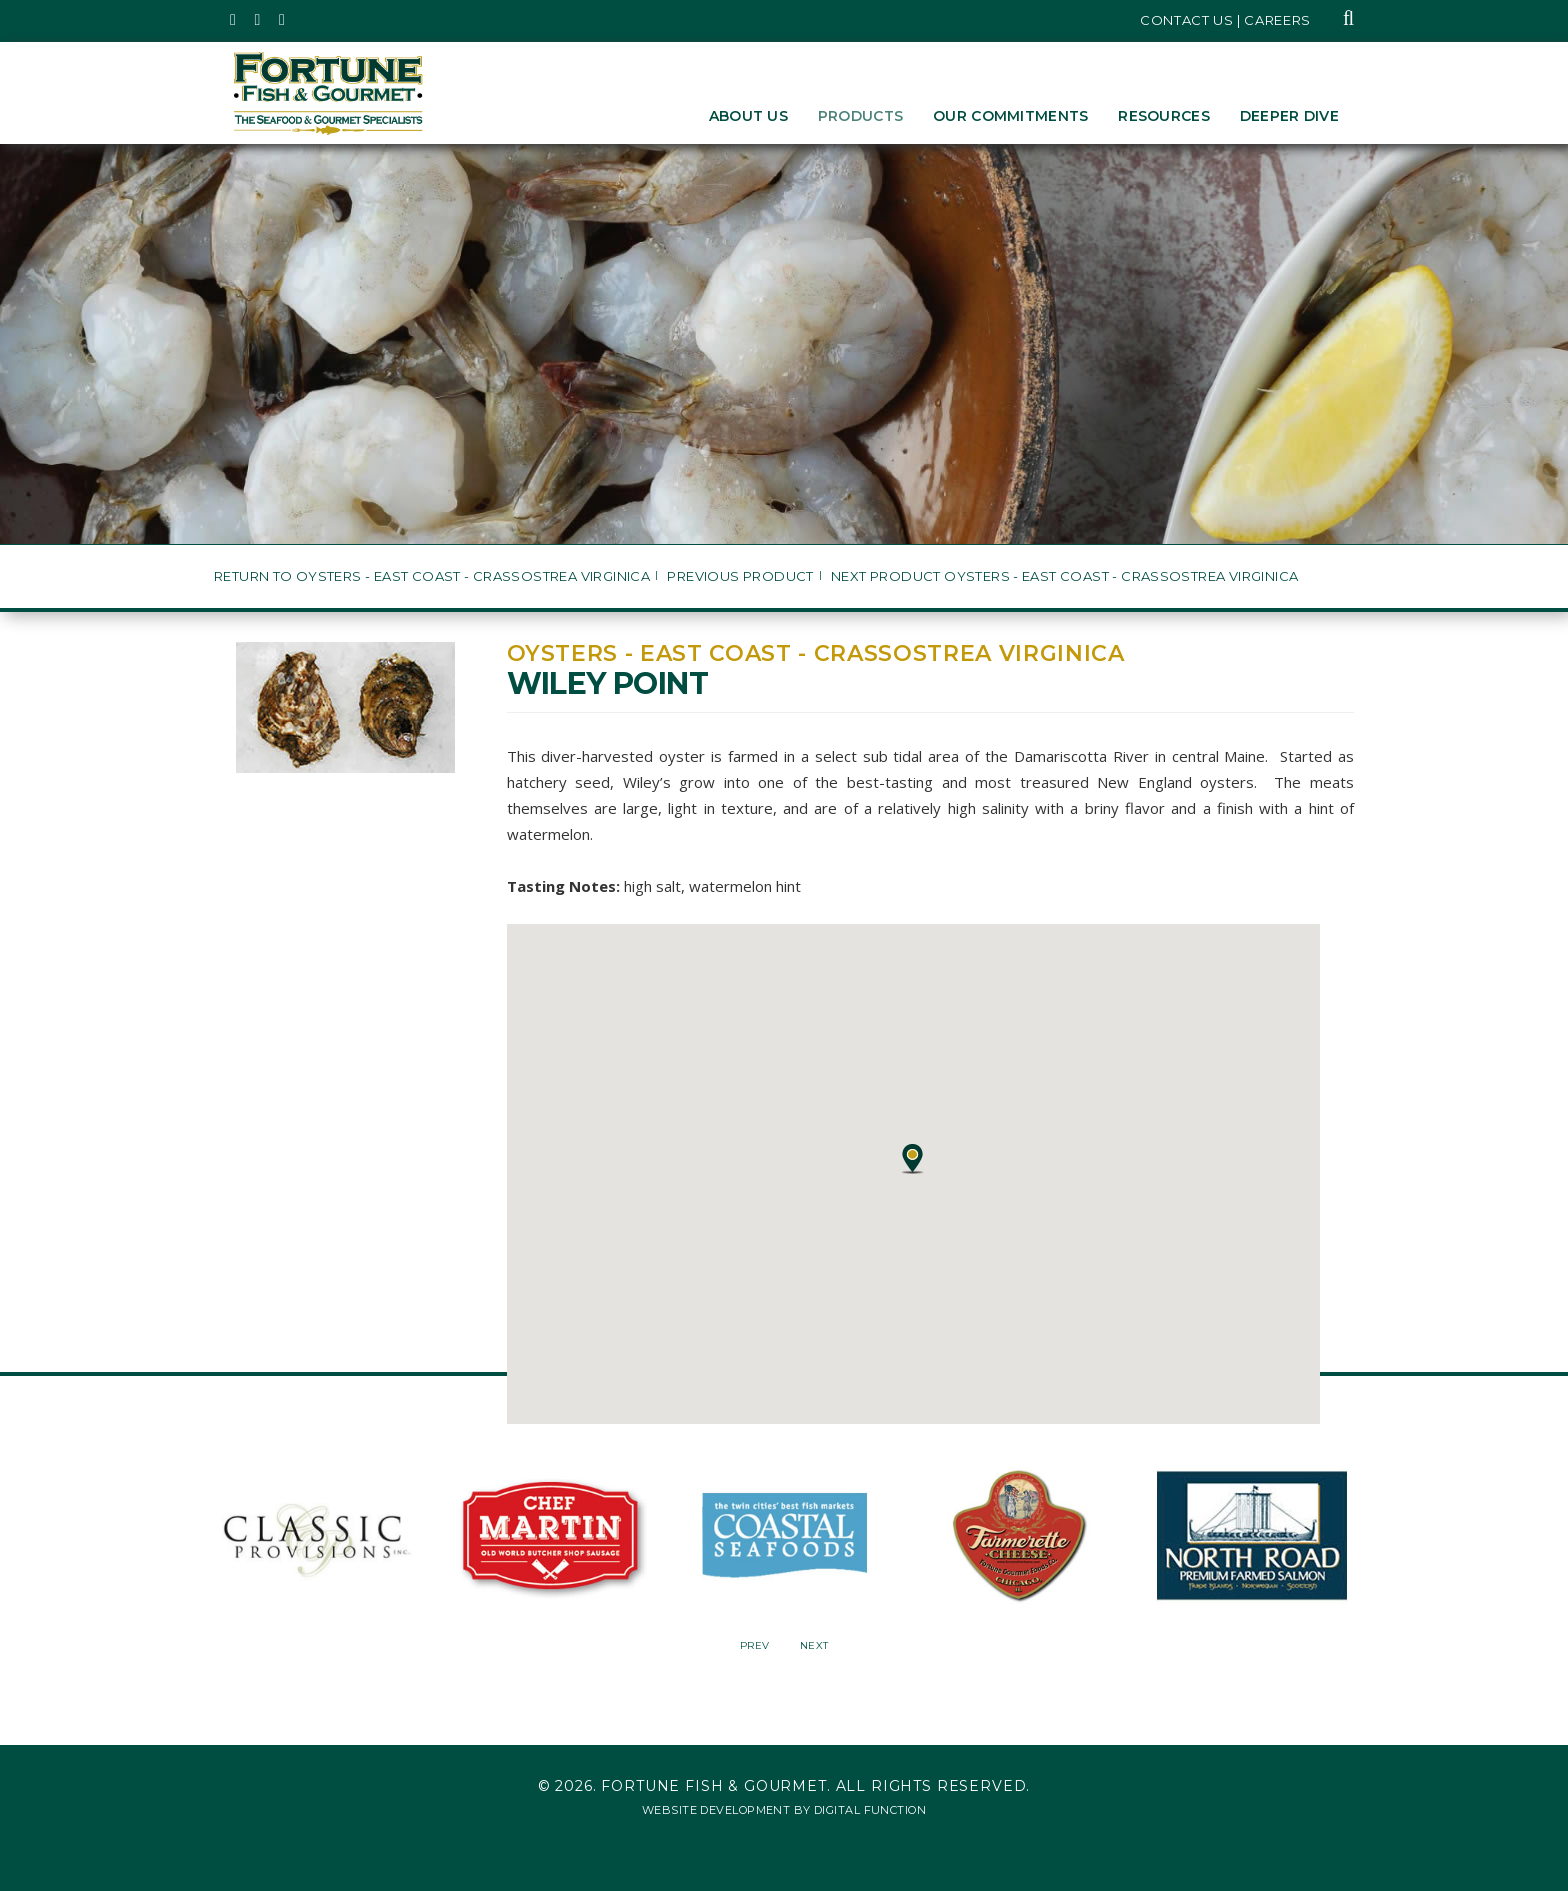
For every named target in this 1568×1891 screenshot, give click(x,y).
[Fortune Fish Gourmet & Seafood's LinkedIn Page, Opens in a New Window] (282, 20)
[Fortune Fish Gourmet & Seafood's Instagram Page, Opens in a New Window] (258, 20)
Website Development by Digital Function (784, 1810)
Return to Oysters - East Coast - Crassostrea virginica (432, 576)
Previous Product (740, 576)
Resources (1164, 116)
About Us (748, 116)
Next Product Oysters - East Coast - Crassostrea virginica (1064, 576)
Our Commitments (1010, 116)
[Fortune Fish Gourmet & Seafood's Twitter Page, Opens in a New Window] (233, 20)
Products (860, 116)
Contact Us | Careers (1225, 20)
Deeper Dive (1289, 116)
